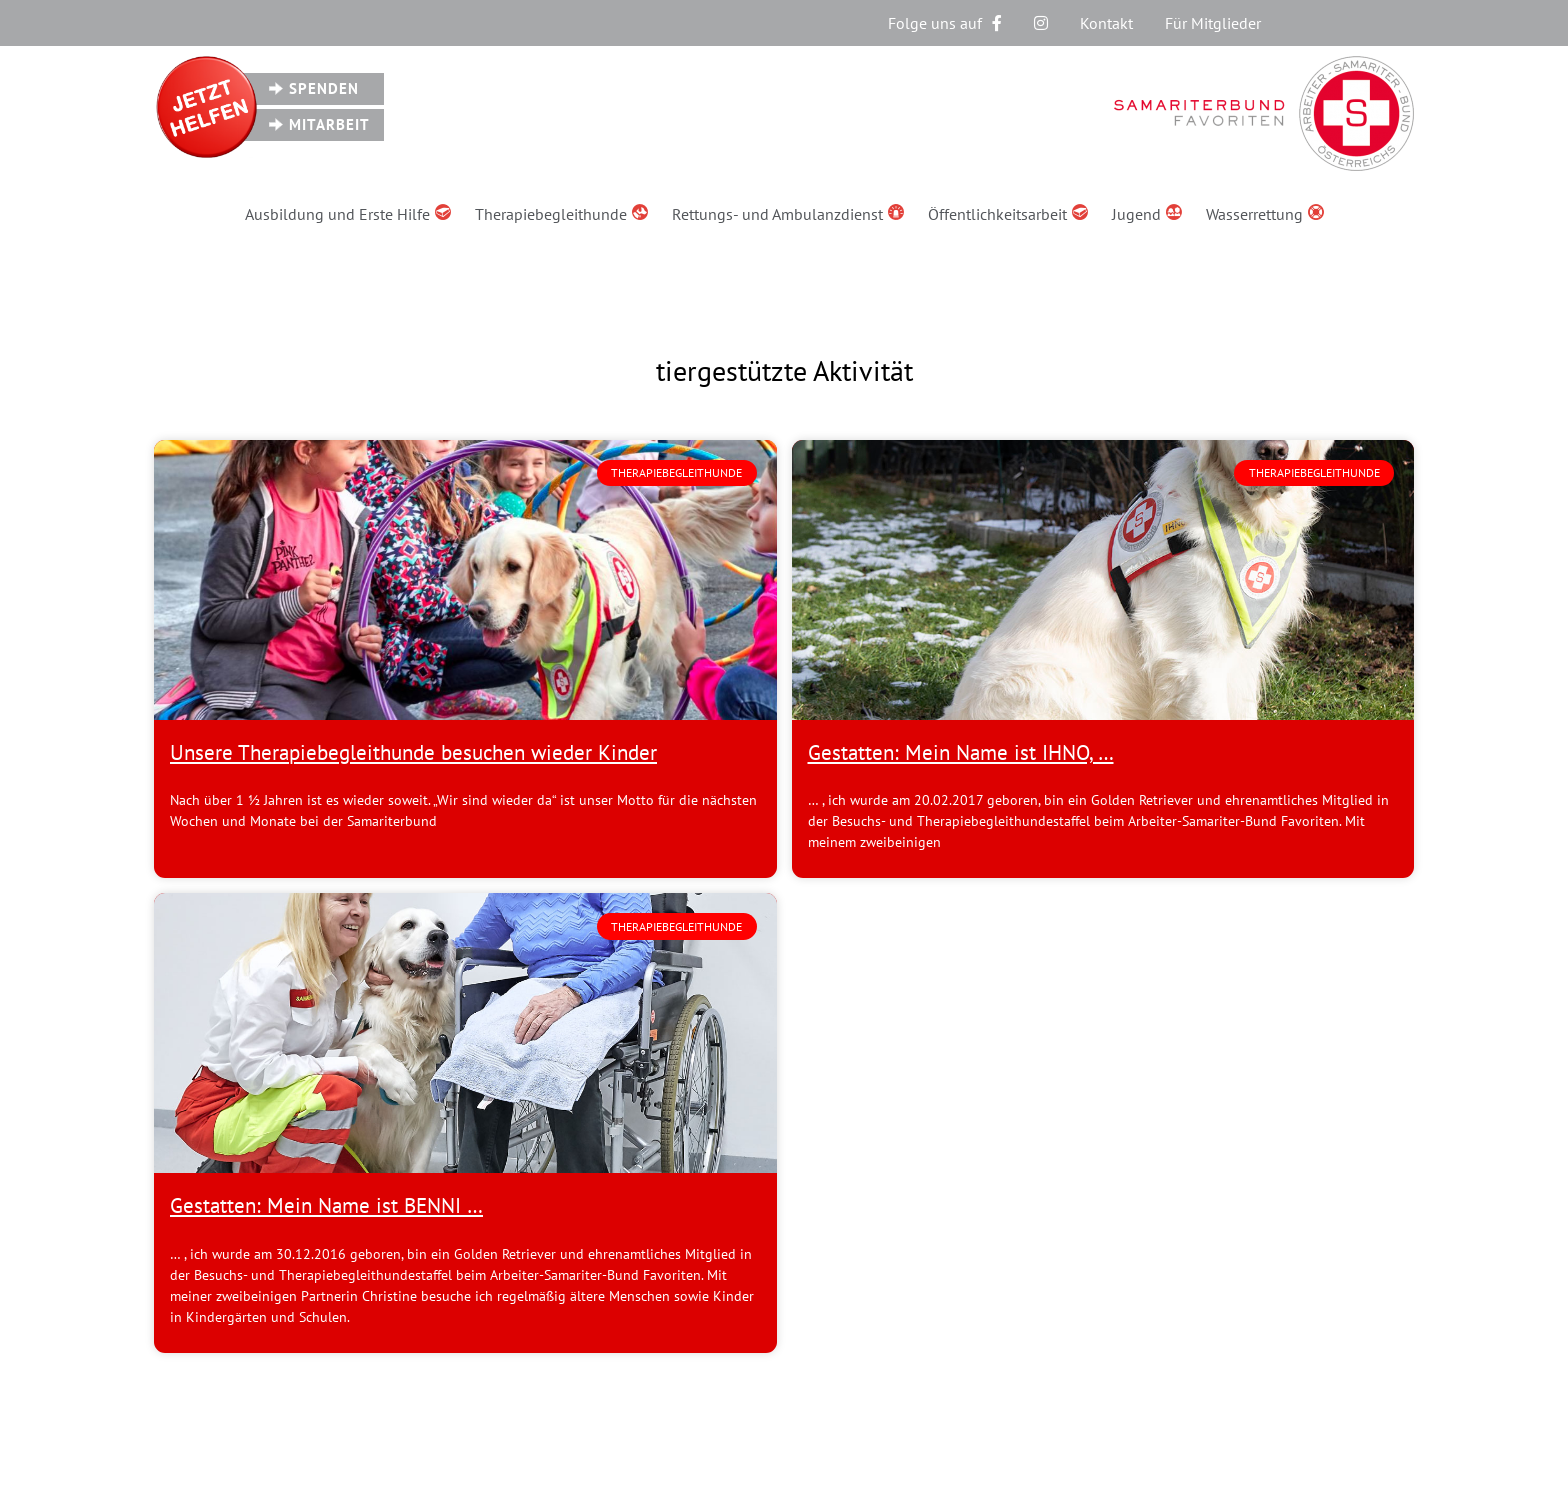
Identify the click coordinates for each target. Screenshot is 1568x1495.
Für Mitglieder (1213, 23)
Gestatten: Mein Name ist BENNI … (326, 1205)
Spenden (324, 88)
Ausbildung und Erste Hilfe (348, 214)
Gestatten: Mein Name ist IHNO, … (961, 752)
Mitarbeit (329, 124)
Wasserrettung (1265, 214)
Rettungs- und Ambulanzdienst (788, 214)
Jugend (1147, 214)
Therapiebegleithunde (561, 214)
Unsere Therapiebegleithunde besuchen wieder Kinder (413, 752)
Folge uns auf (945, 23)
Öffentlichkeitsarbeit (1008, 214)
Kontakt (1106, 23)
